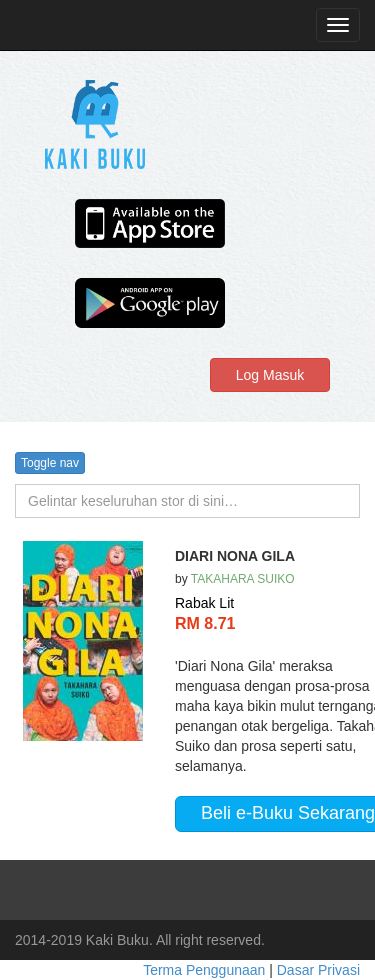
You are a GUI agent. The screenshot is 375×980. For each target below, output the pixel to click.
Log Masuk (270, 375)
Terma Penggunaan (206, 970)
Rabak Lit (204, 603)
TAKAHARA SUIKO (243, 579)
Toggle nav (50, 463)
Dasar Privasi (318, 970)
